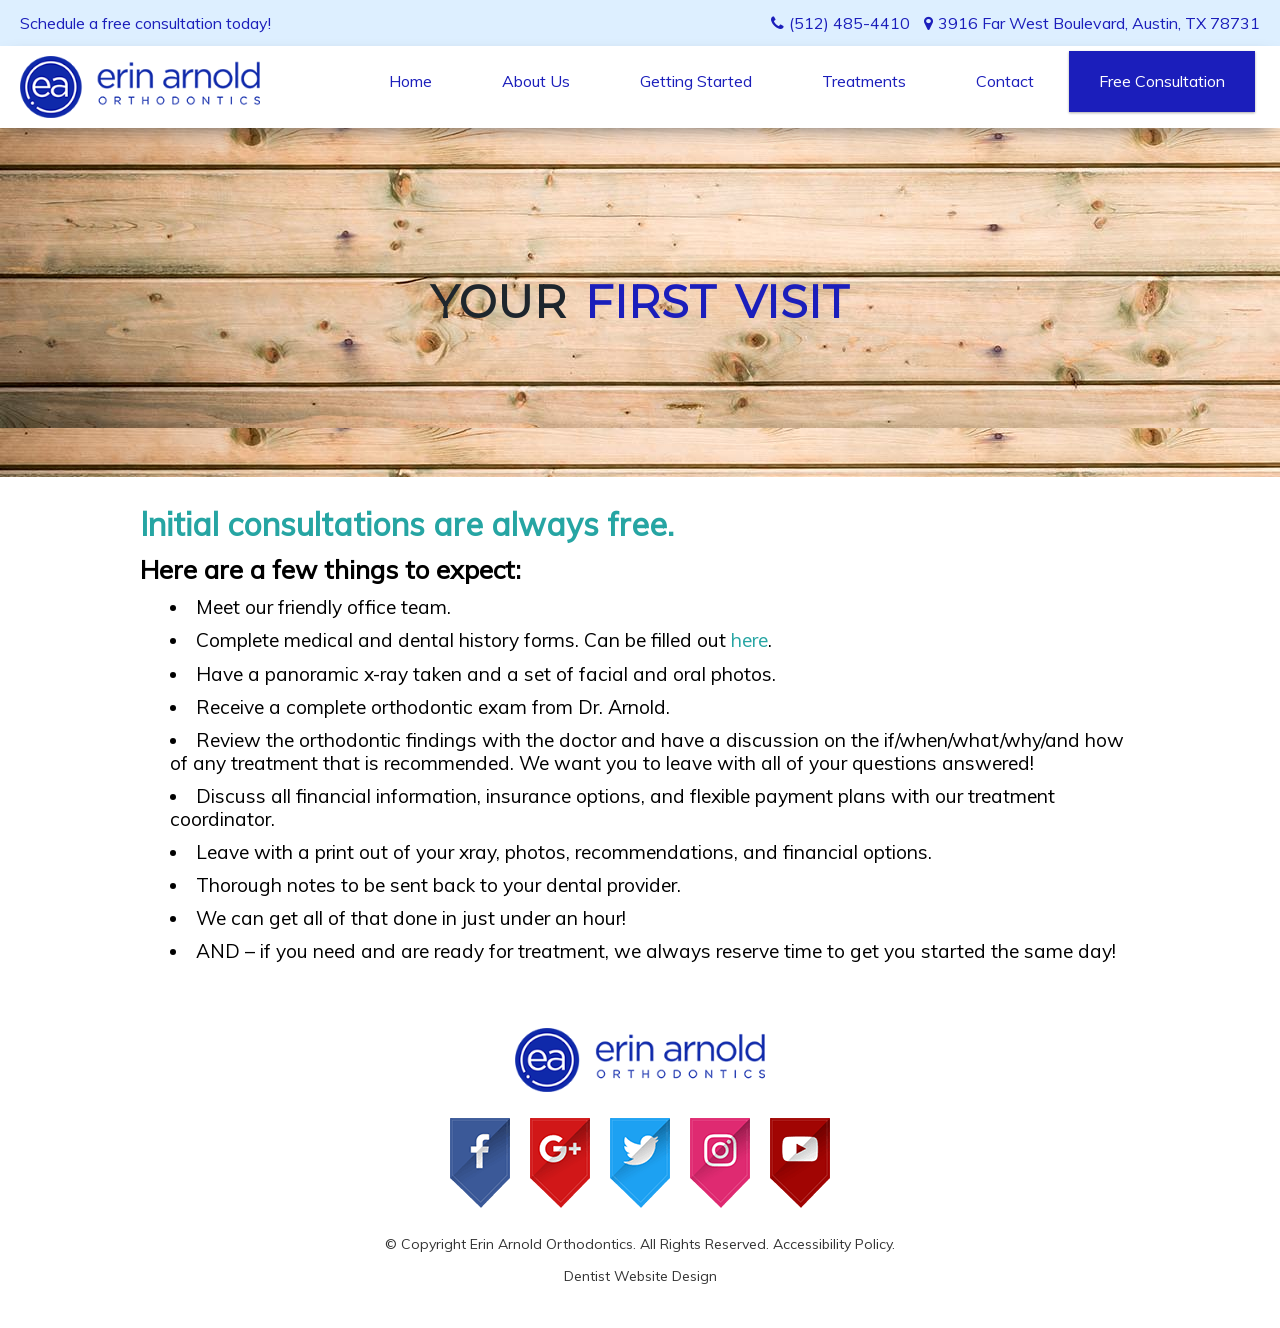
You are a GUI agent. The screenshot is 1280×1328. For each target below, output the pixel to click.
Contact (1005, 81)
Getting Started (696, 81)
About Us (536, 81)
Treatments (864, 81)
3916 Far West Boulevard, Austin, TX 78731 (1092, 23)
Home (410, 81)
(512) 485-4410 (849, 23)
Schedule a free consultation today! (145, 23)
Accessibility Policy (832, 1244)
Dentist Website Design (640, 1276)
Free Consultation (1162, 81)
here (749, 640)
